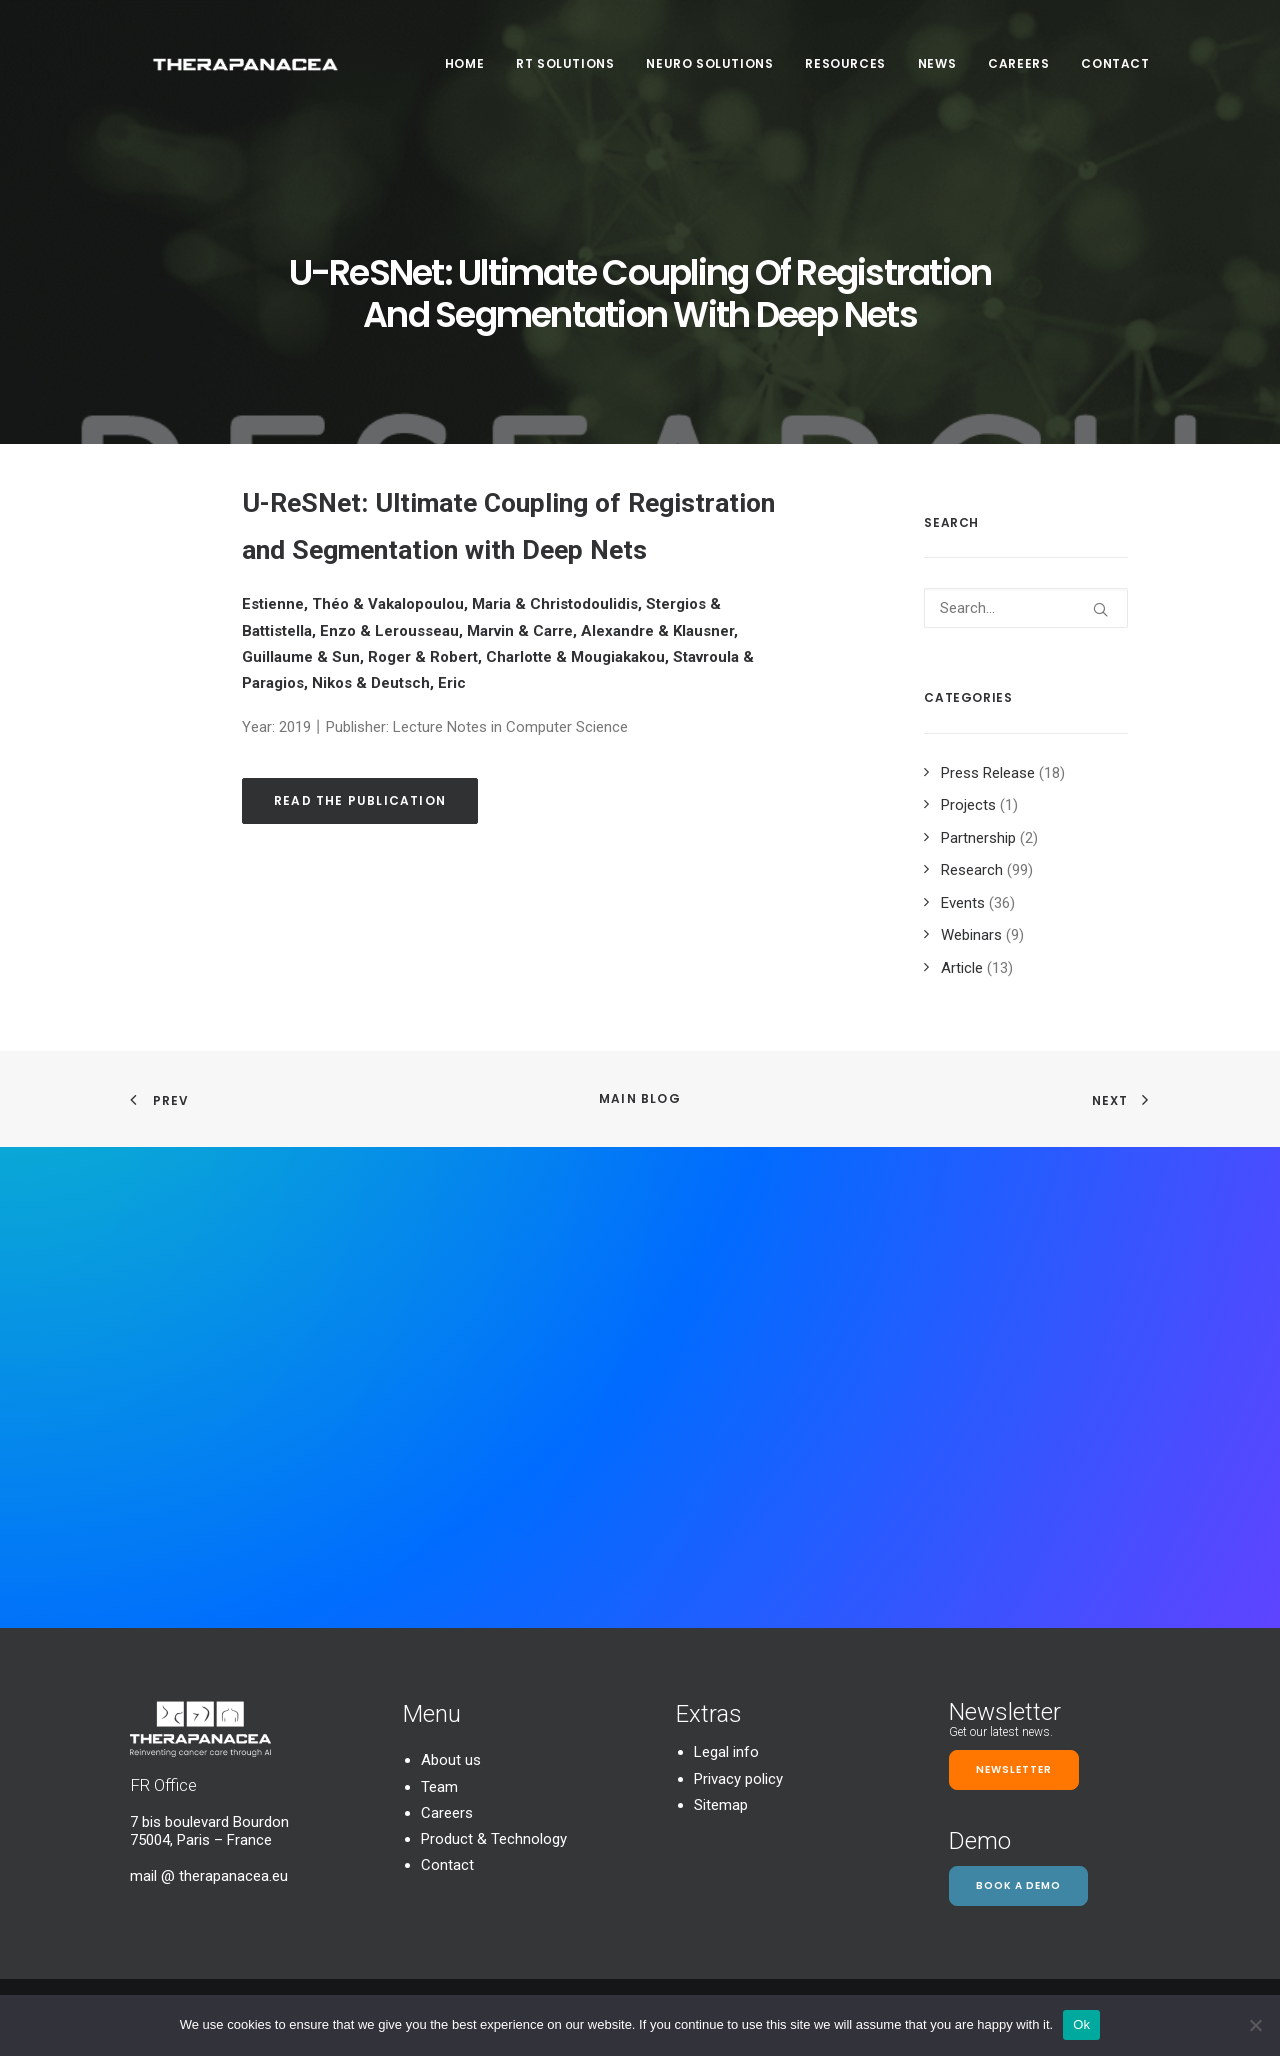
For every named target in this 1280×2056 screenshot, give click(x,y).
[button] (1100, 609)
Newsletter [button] (1014, 1769)
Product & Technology (494, 1839)
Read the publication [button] (360, 800)
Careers (1018, 71)
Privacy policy (738, 1779)
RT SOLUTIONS (565, 71)
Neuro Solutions (709, 71)
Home (464, 71)
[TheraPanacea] (242, 72)
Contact (1115, 71)
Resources (845, 71)
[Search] (1025, 608)
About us (451, 1760)
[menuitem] (471, 72)
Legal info (726, 1752)
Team (439, 1787)
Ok (1081, 2024)
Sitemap (721, 1805)
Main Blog (640, 1098)
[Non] (1255, 2025)
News (937, 71)
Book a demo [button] (1018, 1885)
